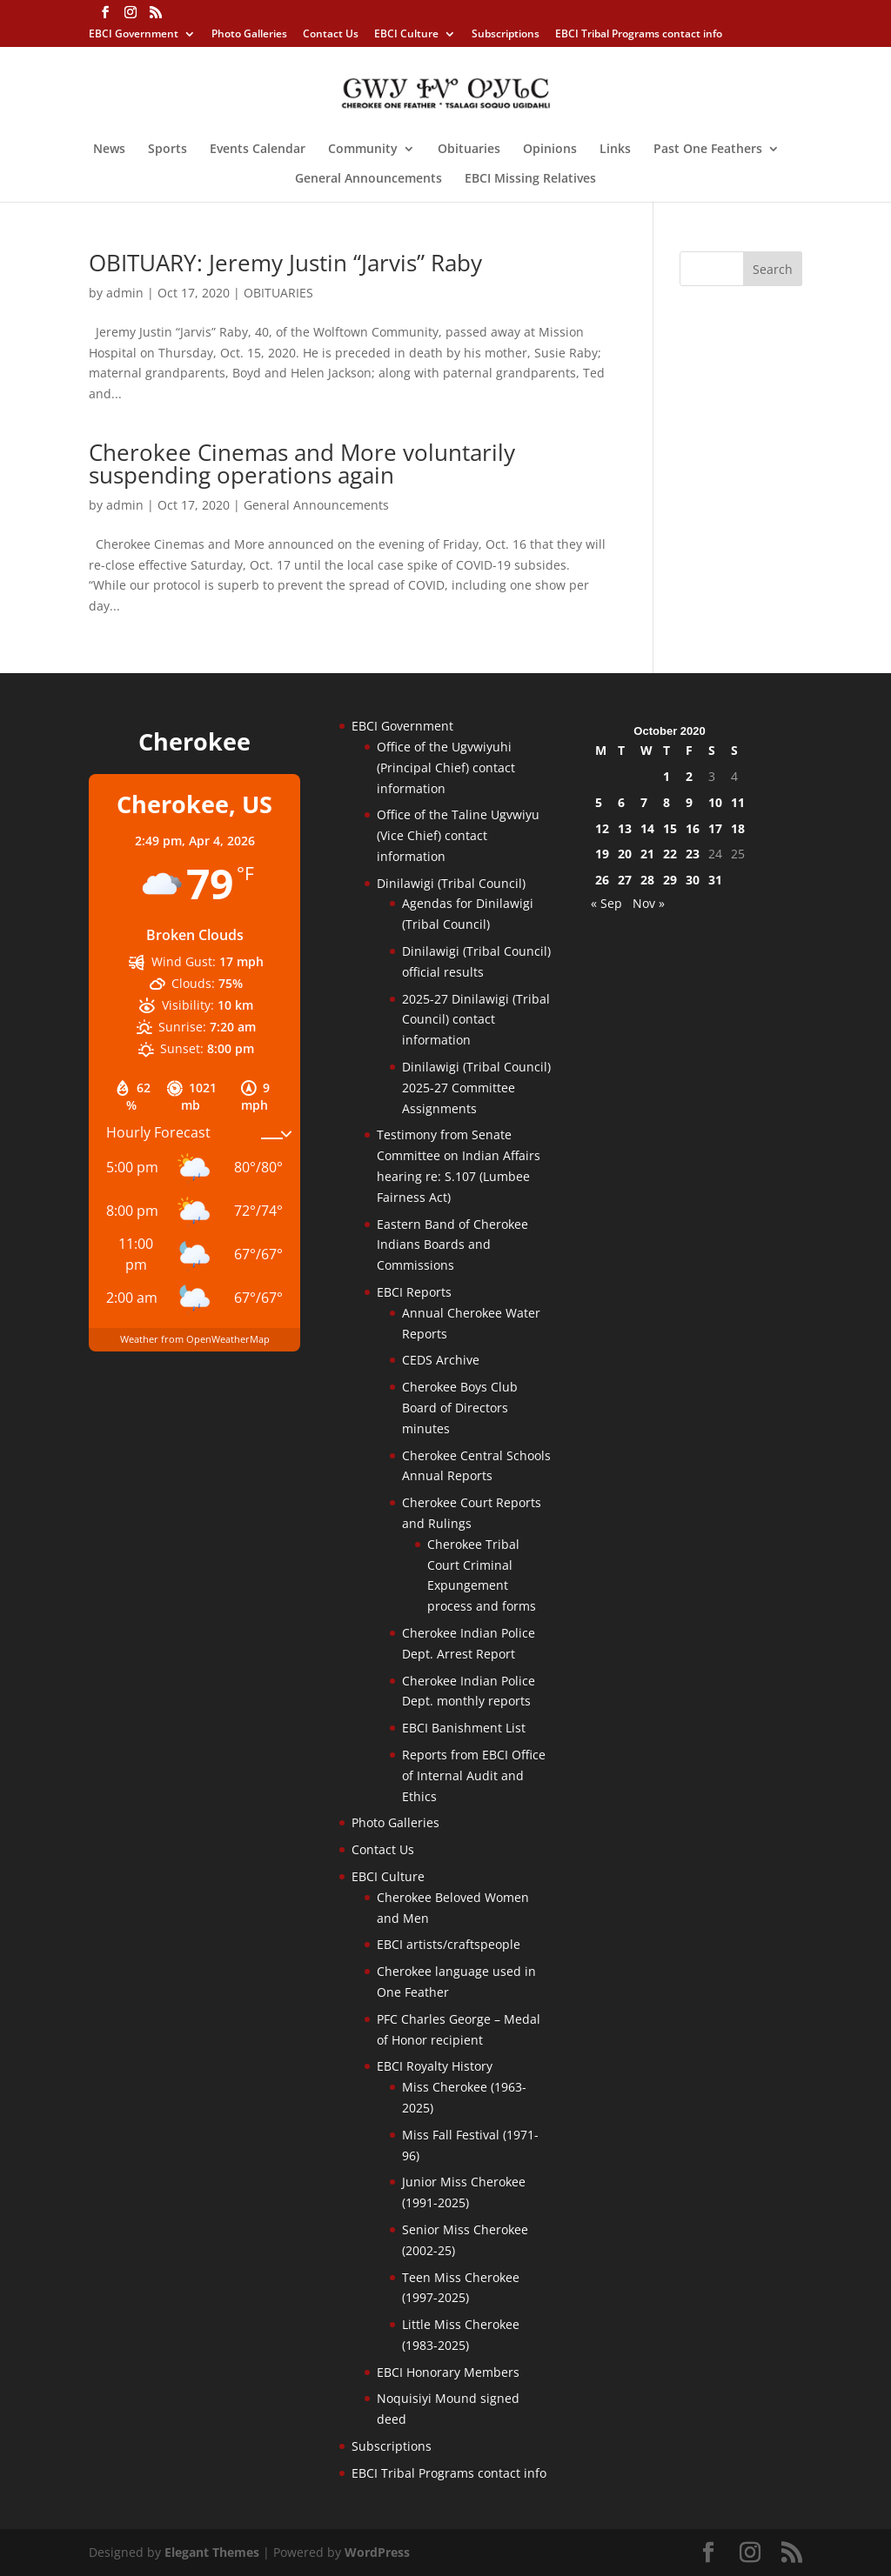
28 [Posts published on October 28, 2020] (647, 879)
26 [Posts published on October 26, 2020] (602, 879)
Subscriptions (505, 35)
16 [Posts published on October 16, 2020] (693, 828)
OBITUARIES (278, 292)
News (109, 150)
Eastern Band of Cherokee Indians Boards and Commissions (452, 1245)
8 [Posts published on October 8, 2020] (666, 802)
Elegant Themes (211, 2552)
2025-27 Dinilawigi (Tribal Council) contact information (476, 1020)
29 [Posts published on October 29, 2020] (670, 879)
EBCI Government (133, 35)
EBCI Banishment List (464, 1727)
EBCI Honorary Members (448, 2372)
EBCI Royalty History (434, 2066)
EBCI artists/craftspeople (448, 1944)
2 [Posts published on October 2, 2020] (689, 776)
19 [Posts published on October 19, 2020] (602, 853)
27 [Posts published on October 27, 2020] (625, 879)
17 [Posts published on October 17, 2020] (715, 828)
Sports (167, 150)
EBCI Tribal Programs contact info (638, 35)
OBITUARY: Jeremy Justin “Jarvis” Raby (285, 262)
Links (615, 150)
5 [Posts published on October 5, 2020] (598, 802)
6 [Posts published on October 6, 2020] (621, 802)
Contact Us (330, 35)
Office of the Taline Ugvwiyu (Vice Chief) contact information (458, 835)
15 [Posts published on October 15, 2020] (670, 828)
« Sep (606, 903)
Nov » (649, 903)
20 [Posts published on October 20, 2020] (625, 853)
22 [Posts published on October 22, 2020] (670, 853)
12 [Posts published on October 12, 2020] (602, 828)
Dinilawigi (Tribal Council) (451, 883)
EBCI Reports (414, 1292)
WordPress (377, 2552)
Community (363, 150)
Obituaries (469, 150)
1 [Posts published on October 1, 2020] (666, 776)
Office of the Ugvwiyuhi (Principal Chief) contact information (446, 767)
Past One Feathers (707, 150)
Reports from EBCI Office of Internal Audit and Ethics (474, 1775)
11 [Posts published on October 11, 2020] (738, 802)
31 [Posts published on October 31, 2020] (715, 879)
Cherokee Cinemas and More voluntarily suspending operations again (302, 464)
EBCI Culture (406, 35)
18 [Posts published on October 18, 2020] (738, 828)
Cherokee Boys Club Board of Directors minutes (460, 1407)
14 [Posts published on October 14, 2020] (647, 828)
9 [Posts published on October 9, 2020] (689, 802)
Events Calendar (257, 150)
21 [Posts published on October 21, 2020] (647, 853)
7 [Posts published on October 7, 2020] (643, 802)
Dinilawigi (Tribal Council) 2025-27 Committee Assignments (476, 1087)
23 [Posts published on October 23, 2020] (693, 853)
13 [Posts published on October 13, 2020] (625, 828)
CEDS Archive (440, 1359)
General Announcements (368, 179)
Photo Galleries (249, 35)
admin (125, 292)
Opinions (550, 150)
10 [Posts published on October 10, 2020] (715, 802)
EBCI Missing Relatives (530, 179)
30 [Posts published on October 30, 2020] (693, 879)
